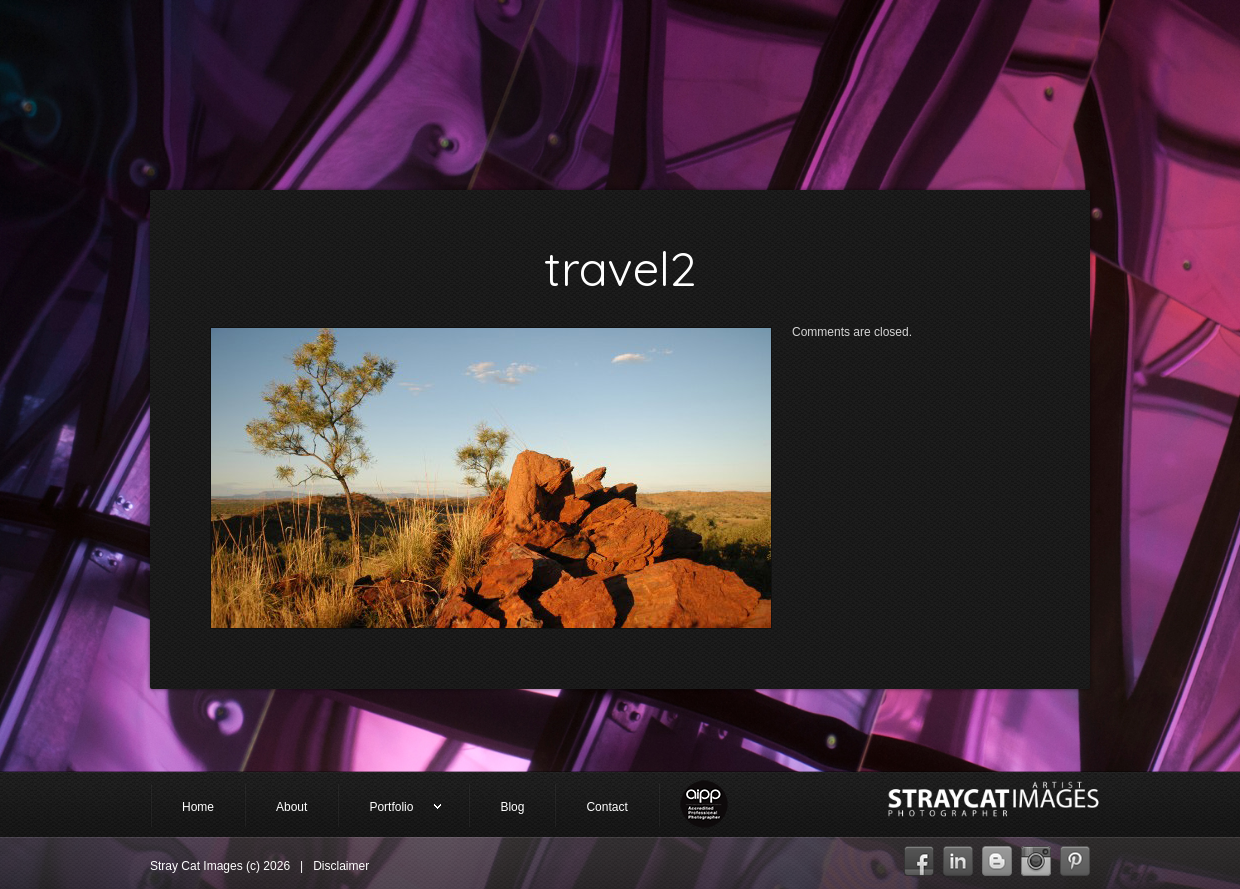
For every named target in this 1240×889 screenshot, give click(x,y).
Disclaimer (341, 866)
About (291, 807)
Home (198, 807)
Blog (512, 807)
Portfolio (390, 808)
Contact (606, 807)
